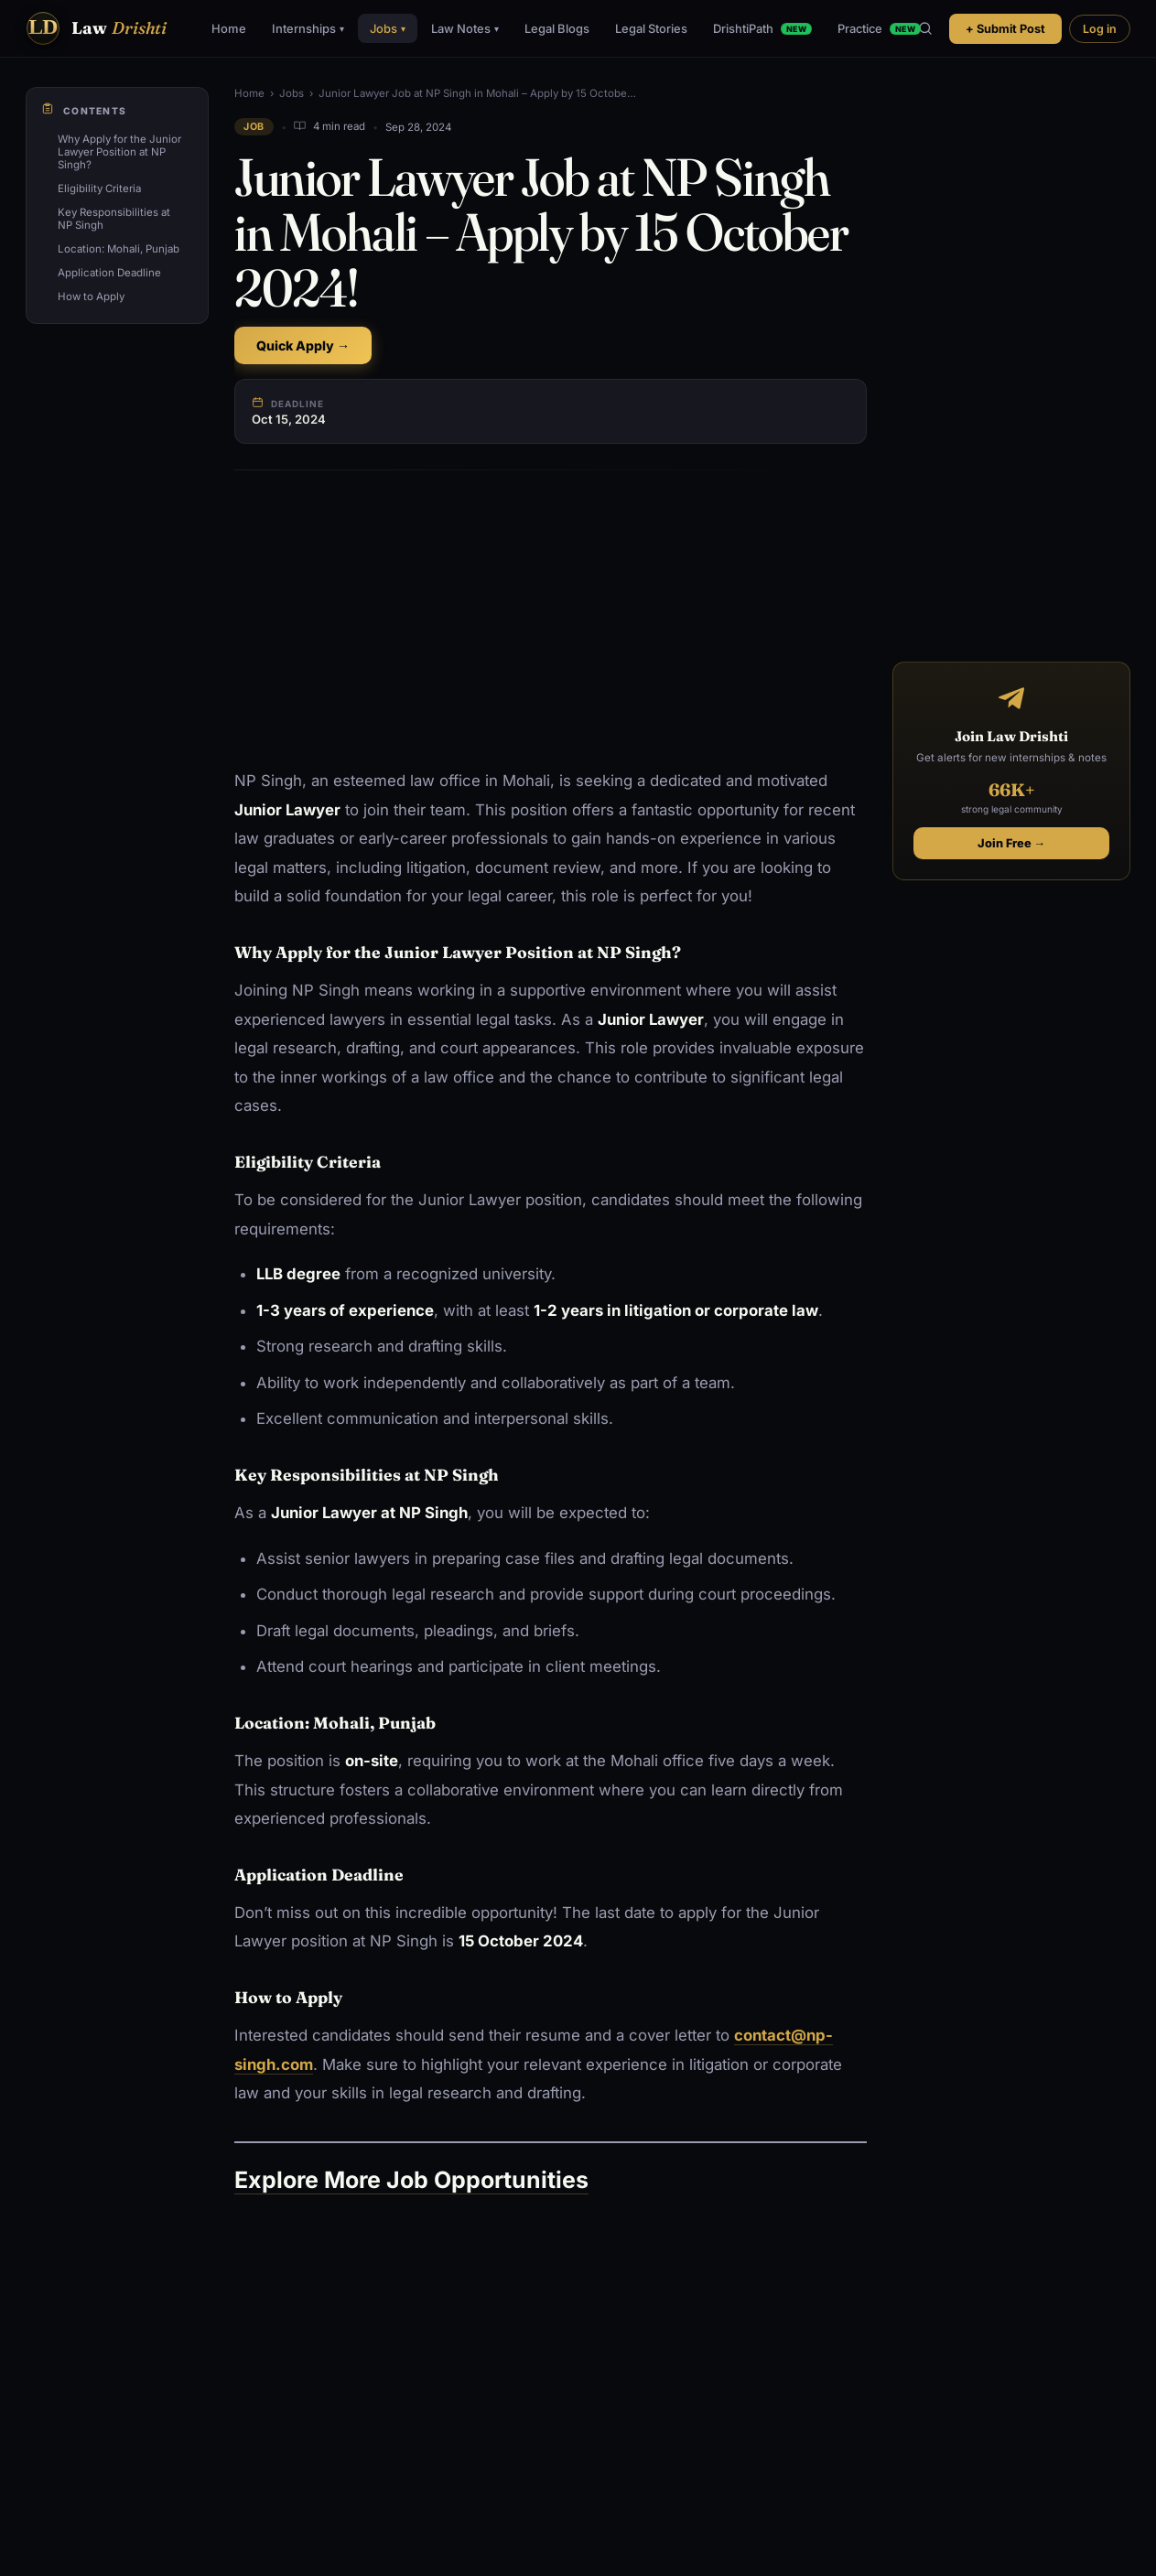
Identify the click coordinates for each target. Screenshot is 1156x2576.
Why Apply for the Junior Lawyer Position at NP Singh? (119, 152)
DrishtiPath (762, 28)
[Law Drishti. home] (96, 28)
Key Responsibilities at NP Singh (114, 219)
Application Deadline (109, 272)
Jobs (387, 28)
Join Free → (1012, 843)
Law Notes (465, 28)
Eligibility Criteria (99, 188)
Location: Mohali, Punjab (118, 249)
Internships (308, 28)
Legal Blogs (556, 28)
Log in (1100, 29)
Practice (879, 28)
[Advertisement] (550, 620)
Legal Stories (651, 28)
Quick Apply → (303, 345)
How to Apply (91, 296)
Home (228, 28)
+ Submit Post (1005, 29)
